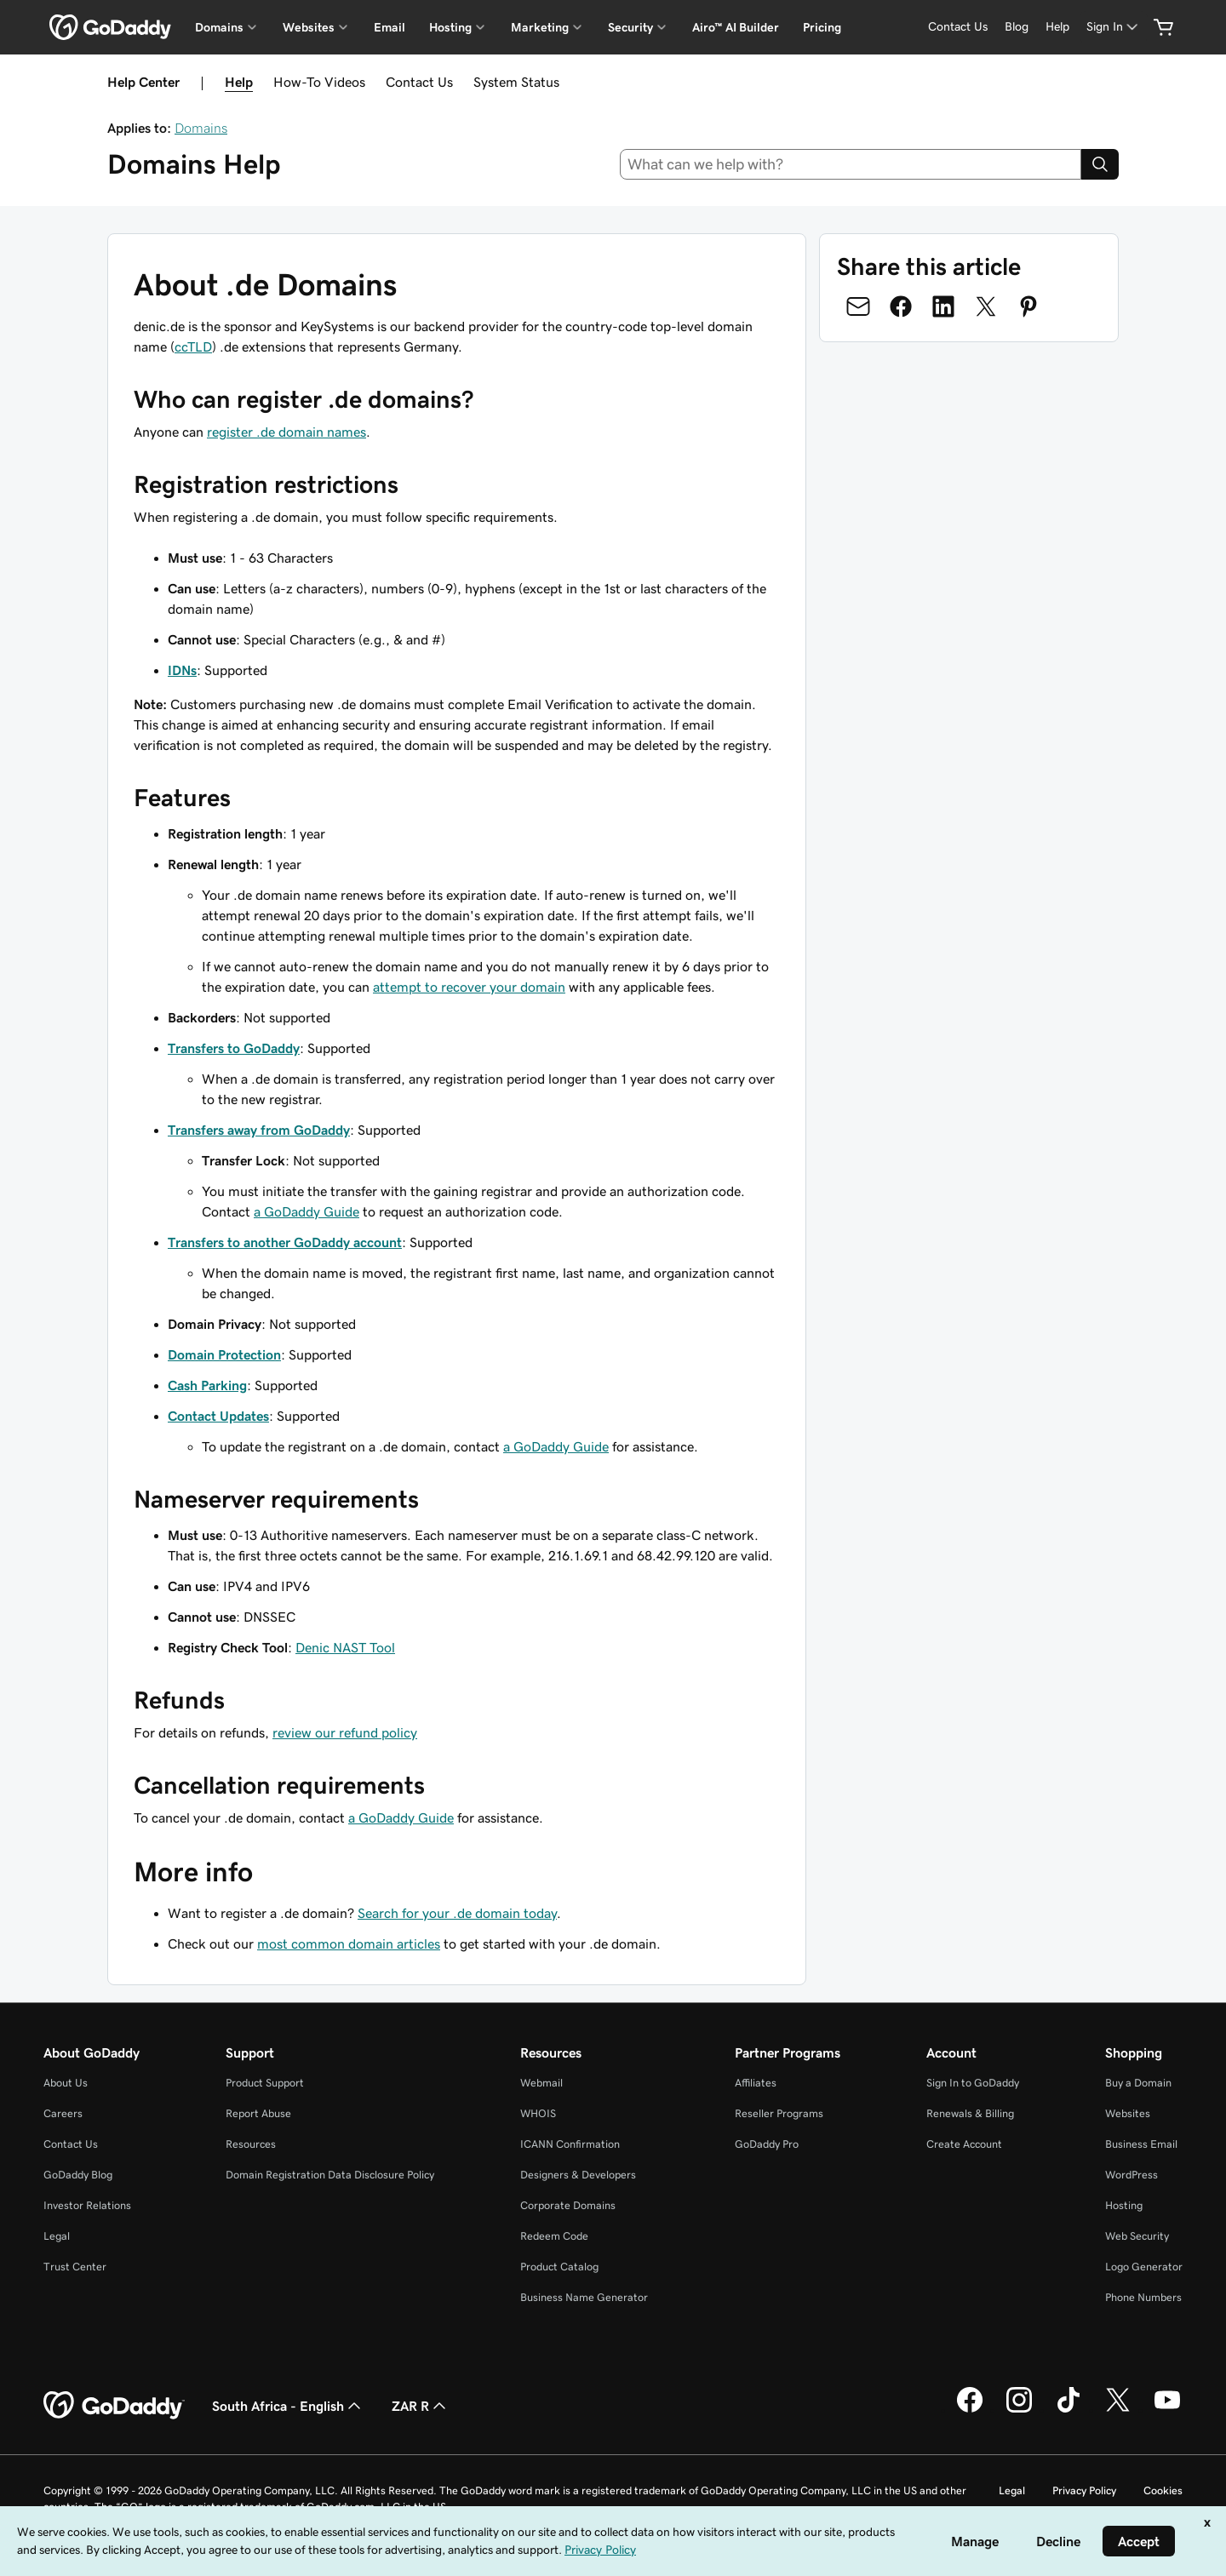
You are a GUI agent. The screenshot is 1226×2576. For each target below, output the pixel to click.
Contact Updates (218, 1416)
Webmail (541, 2082)
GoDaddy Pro (767, 2144)
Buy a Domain (1138, 2082)
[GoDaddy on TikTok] (1068, 2410)
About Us (65, 2082)
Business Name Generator (584, 2297)
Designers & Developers (578, 2174)
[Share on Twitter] (986, 306)
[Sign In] (1114, 27)
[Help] (1057, 27)
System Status (516, 82)
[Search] (1100, 164)
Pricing (822, 27)
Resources (251, 2144)
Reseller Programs (779, 2113)
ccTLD (193, 346)
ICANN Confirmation (570, 2144)
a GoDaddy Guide (306, 1211)
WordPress (1131, 2174)
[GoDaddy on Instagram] (1019, 2410)
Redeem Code (554, 2235)
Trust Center (74, 2266)
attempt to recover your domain (469, 986)
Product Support (265, 2082)
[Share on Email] (858, 306)
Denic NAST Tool (345, 1647)
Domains (201, 128)
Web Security (1137, 2235)
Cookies (1163, 2490)
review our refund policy (344, 1732)
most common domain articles (348, 1943)
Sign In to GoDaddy (972, 2082)
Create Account (964, 2144)
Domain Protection (224, 1354)
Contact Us (419, 82)
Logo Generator (1144, 2266)
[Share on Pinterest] (1028, 306)
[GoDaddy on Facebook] (969, 2410)
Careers (63, 2113)
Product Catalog (559, 2266)
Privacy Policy (1084, 2490)
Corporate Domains (568, 2205)
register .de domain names (286, 431)
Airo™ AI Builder (735, 27)
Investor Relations (87, 2205)
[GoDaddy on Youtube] (1167, 2410)
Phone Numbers (1143, 2297)
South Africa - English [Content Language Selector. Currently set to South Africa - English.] (288, 2406)
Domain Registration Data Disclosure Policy (330, 2174)
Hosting (1124, 2205)
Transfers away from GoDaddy (259, 1129)
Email (389, 27)
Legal (56, 2235)
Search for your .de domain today (457, 1913)
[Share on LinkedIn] (943, 306)
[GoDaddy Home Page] (114, 2405)
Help (239, 82)
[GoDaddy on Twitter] (1118, 2410)
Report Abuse (258, 2113)
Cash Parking (207, 1385)
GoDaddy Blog (77, 2174)
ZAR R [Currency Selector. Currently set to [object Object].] (421, 2406)
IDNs (182, 670)
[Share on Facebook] (900, 306)
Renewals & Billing (970, 2113)
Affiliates (755, 2082)
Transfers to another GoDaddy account (285, 1242)
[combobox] (850, 164)
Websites (1127, 2113)
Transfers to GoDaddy (234, 1048)
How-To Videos (319, 82)
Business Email (1141, 2144)
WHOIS (538, 2113)
